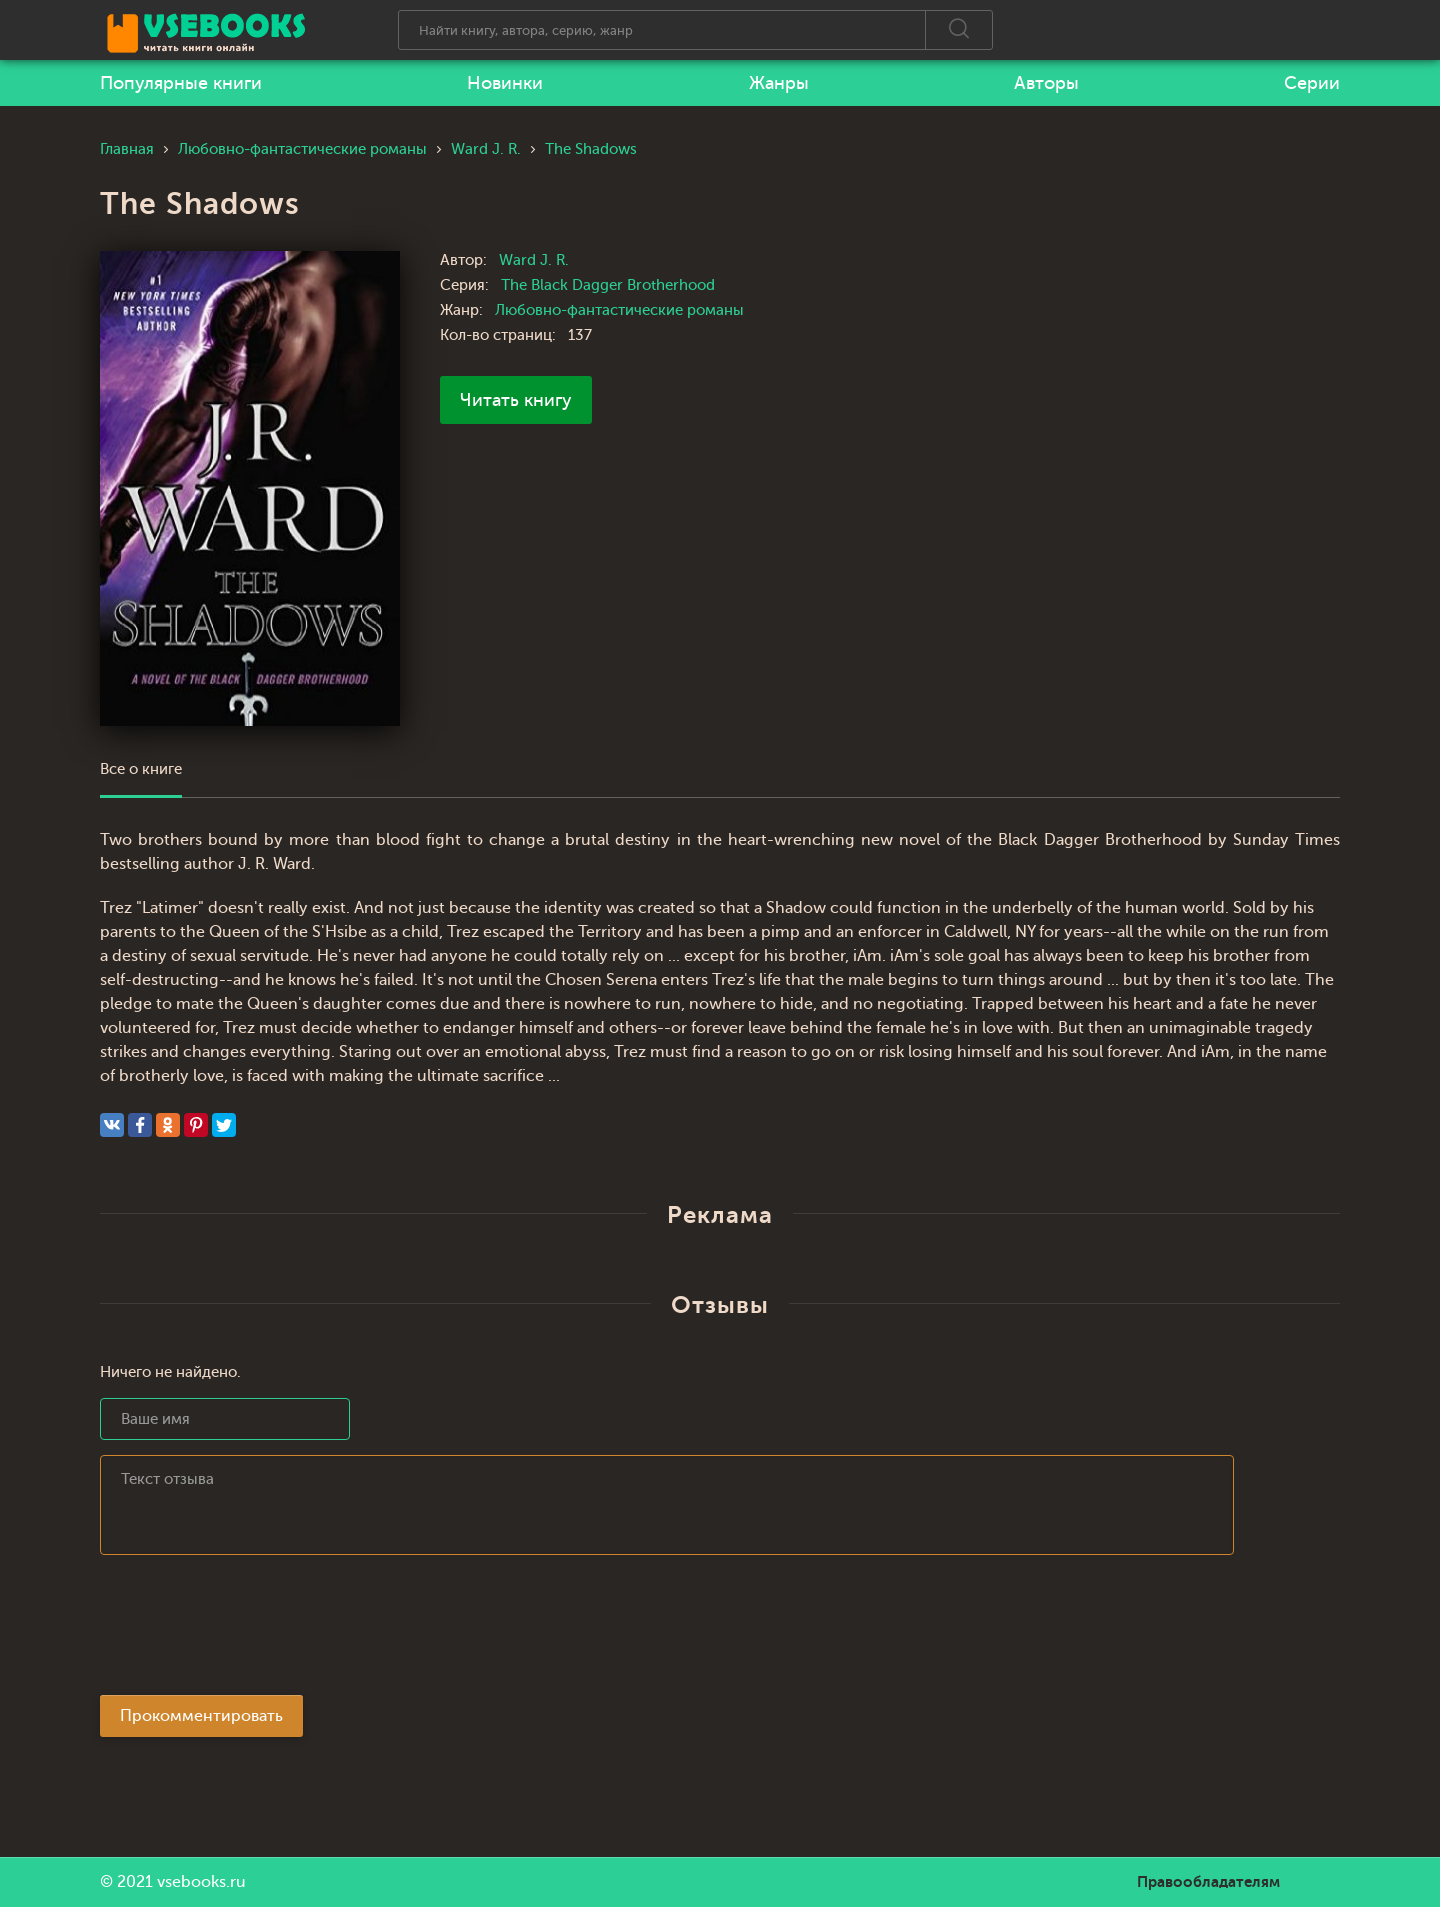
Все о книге (141, 769)
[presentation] (252, 1631)
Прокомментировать (201, 1716)
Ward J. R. (534, 260)
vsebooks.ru (201, 1882)
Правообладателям (1208, 1882)
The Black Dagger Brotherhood (608, 285)
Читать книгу (516, 400)
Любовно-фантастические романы (619, 310)
